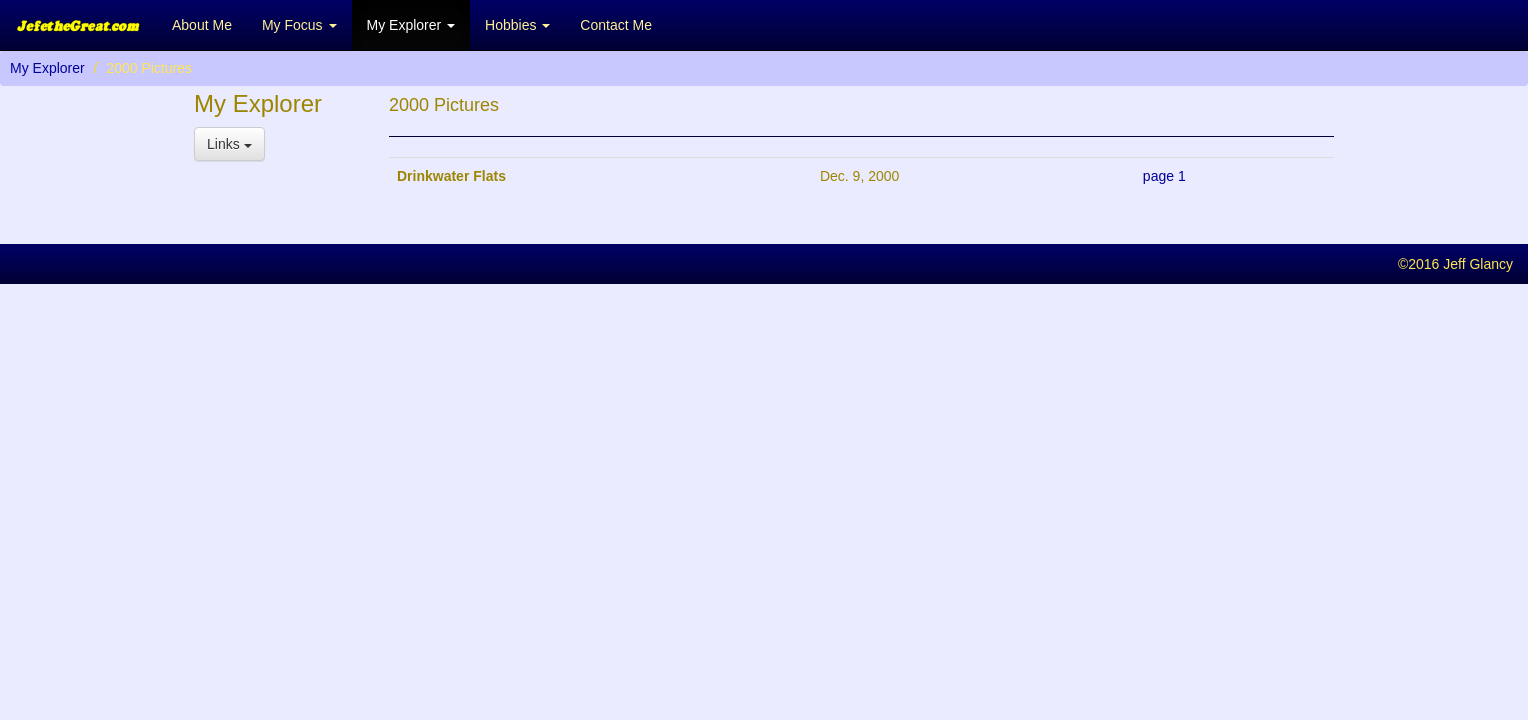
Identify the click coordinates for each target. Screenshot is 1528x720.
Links (229, 144)
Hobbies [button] (517, 25)
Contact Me (616, 25)
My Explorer (47, 68)
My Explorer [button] (411, 25)
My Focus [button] (299, 25)
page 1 (1164, 176)
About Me (202, 25)
